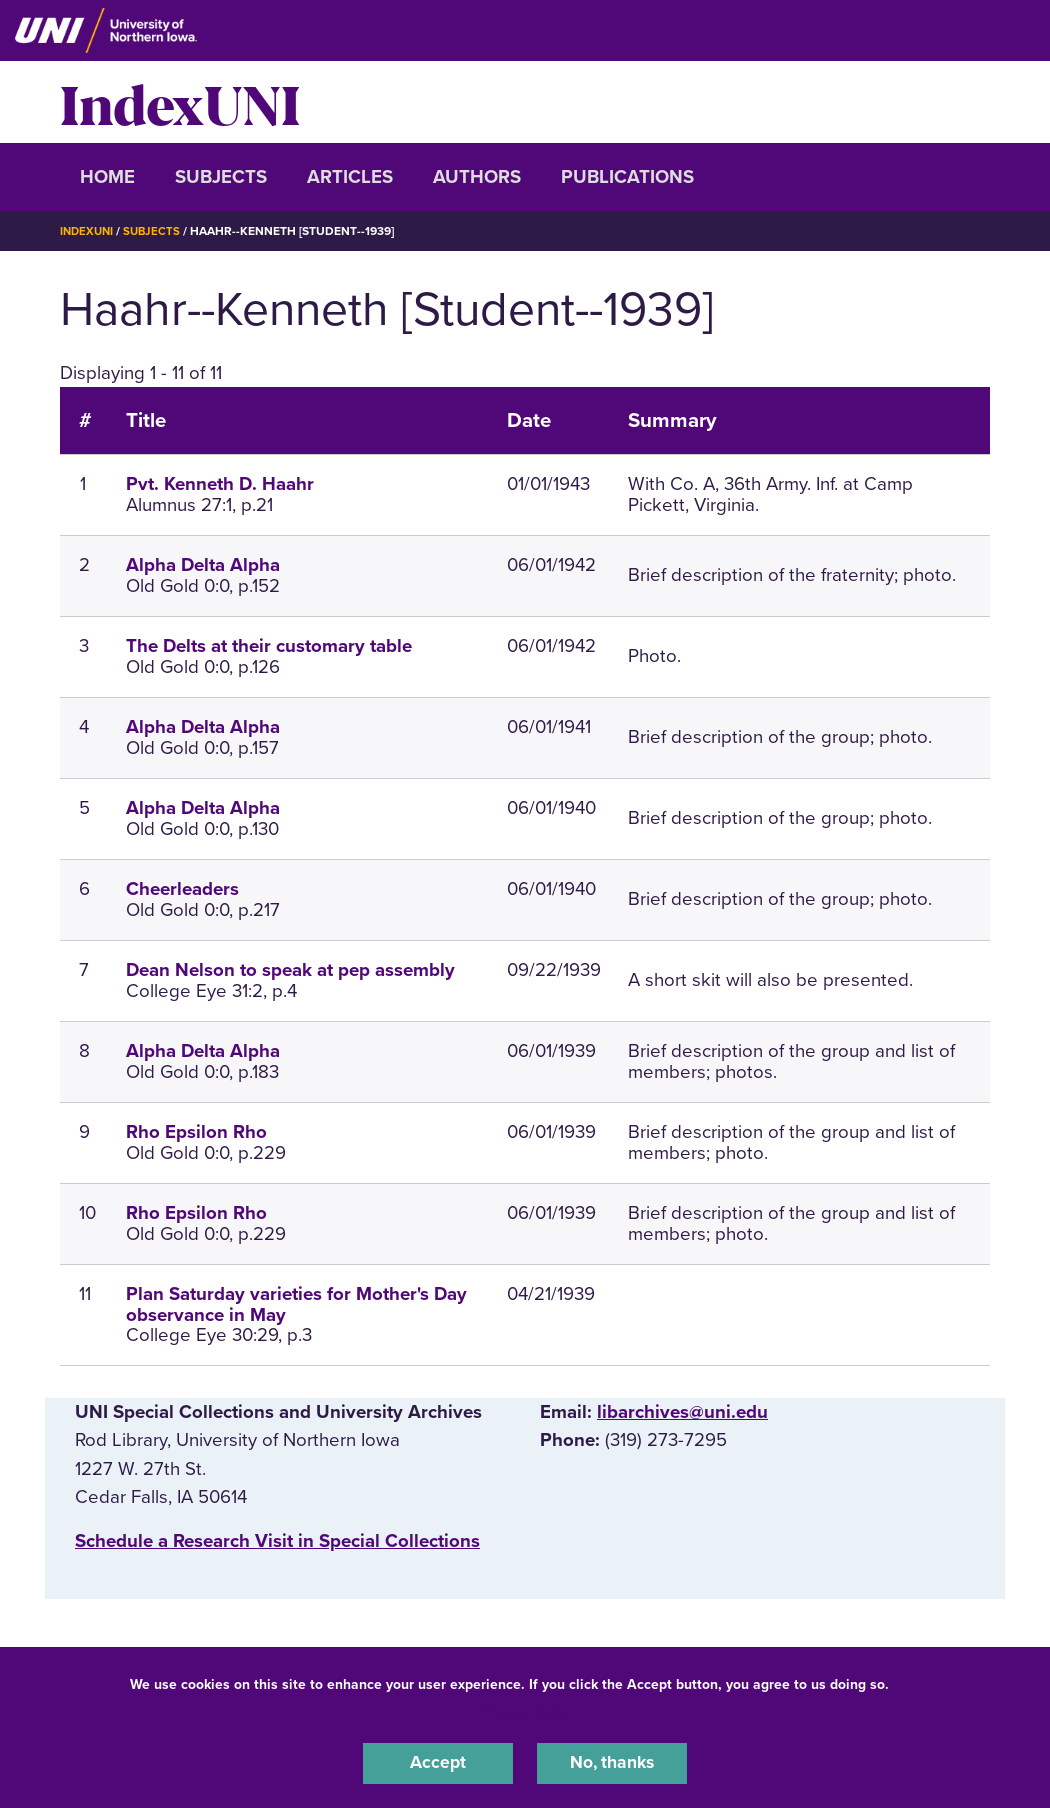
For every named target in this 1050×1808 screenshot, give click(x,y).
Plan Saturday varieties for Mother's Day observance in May (296, 1304)
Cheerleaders (182, 889)
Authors (477, 177)
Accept (438, 1762)
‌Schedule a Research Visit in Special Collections (277, 1540)
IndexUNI (180, 102)
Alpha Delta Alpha (203, 565)
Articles (350, 177)
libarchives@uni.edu (682, 1412)
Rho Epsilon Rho (196, 1132)
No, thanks (612, 1762)
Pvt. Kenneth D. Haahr (220, 484)
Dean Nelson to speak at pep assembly (290, 970)
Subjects (221, 177)
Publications (627, 177)
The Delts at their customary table (269, 646)
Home (107, 177)
